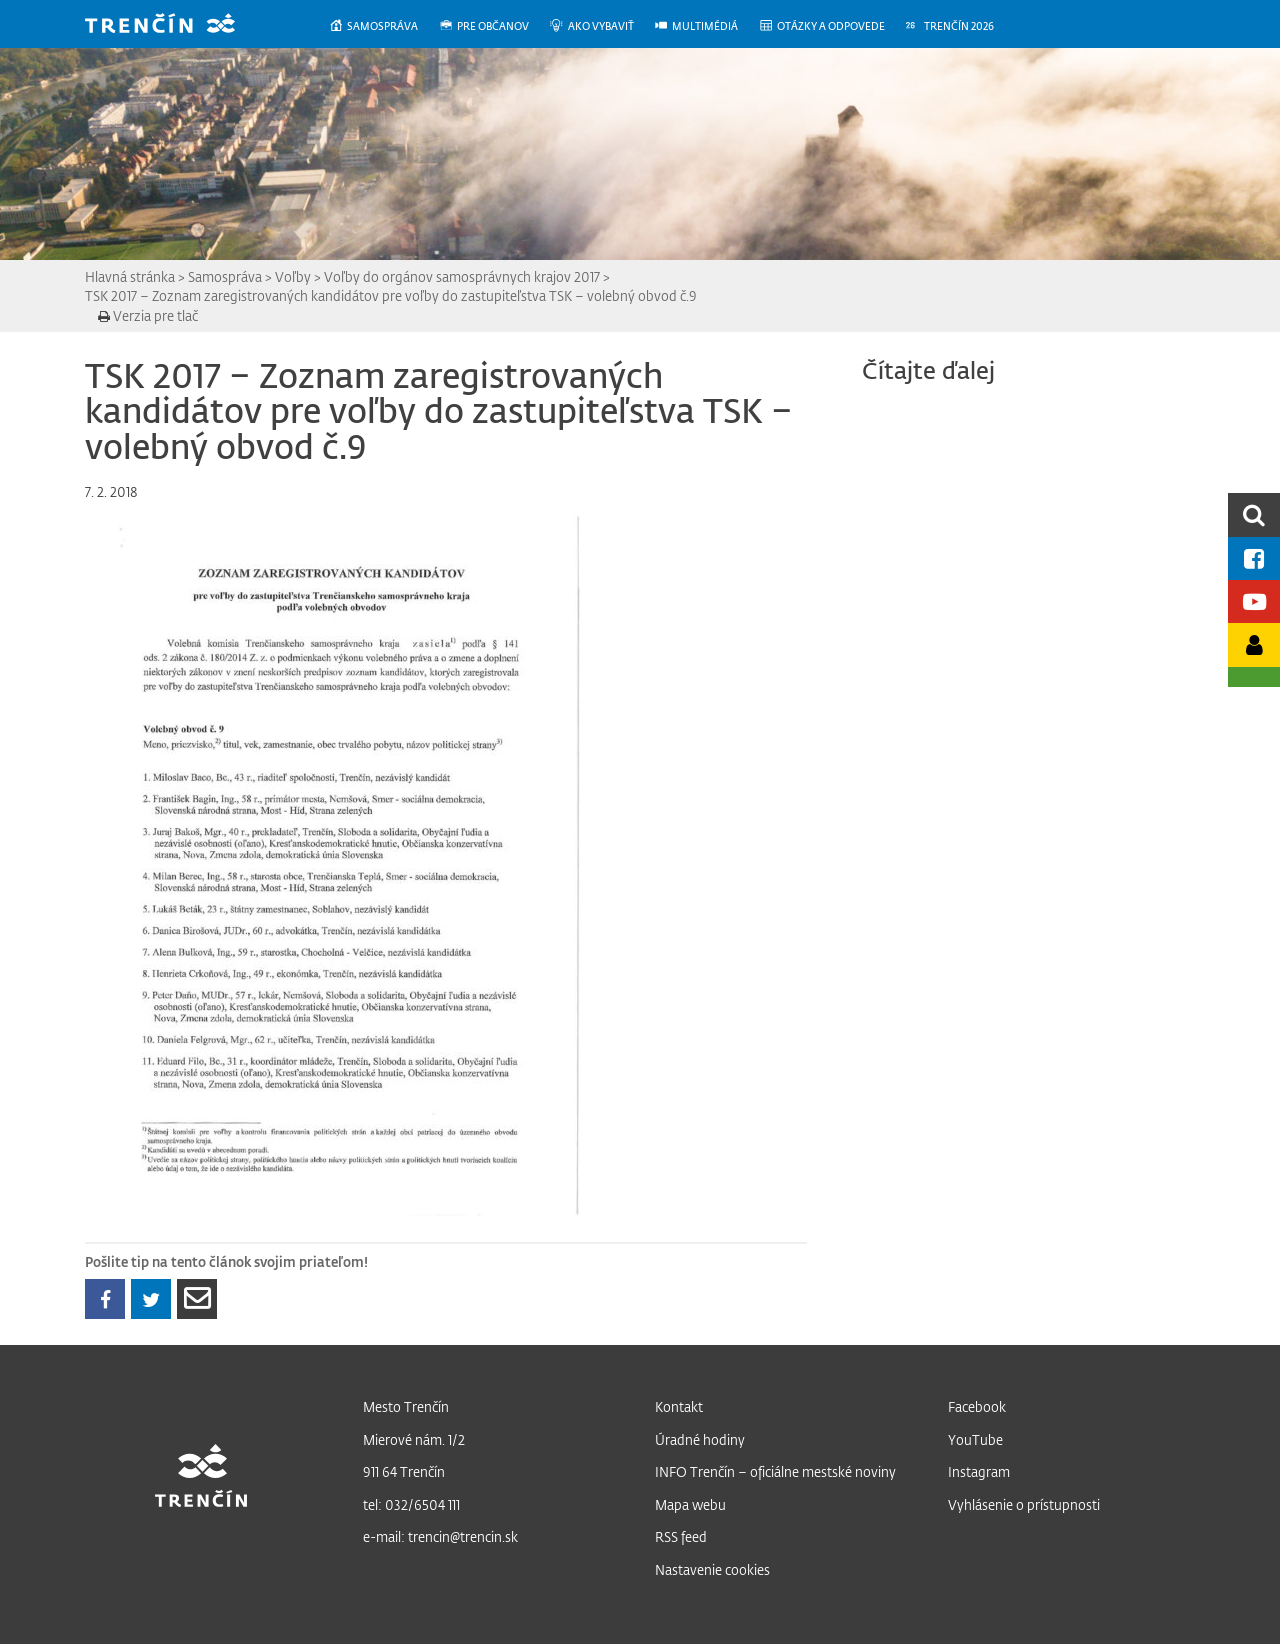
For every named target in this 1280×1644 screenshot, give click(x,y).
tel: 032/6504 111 (411, 1504)
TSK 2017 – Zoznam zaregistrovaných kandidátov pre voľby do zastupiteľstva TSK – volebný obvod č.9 (391, 295)
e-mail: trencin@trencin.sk (440, 1536)
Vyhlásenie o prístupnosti (1024, 1504)
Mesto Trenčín (406, 1406)
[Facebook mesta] (1254, 558)
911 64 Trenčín (404, 1471)
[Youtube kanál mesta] (1254, 601)
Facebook (977, 1406)
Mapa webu (690, 1504)
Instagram (979, 1471)
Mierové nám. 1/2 (414, 1439)
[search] (1254, 514)
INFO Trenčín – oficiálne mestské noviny (775, 1471)
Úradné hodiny (700, 1439)
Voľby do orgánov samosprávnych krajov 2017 (462, 276)
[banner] (175, 25)
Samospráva (225, 276)
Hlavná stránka (130, 276)
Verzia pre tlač (148, 315)
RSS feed (681, 1536)
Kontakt (679, 1406)
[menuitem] (383, 26)
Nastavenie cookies (712, 1569)
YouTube (975, 1439)
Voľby (293, 276)
